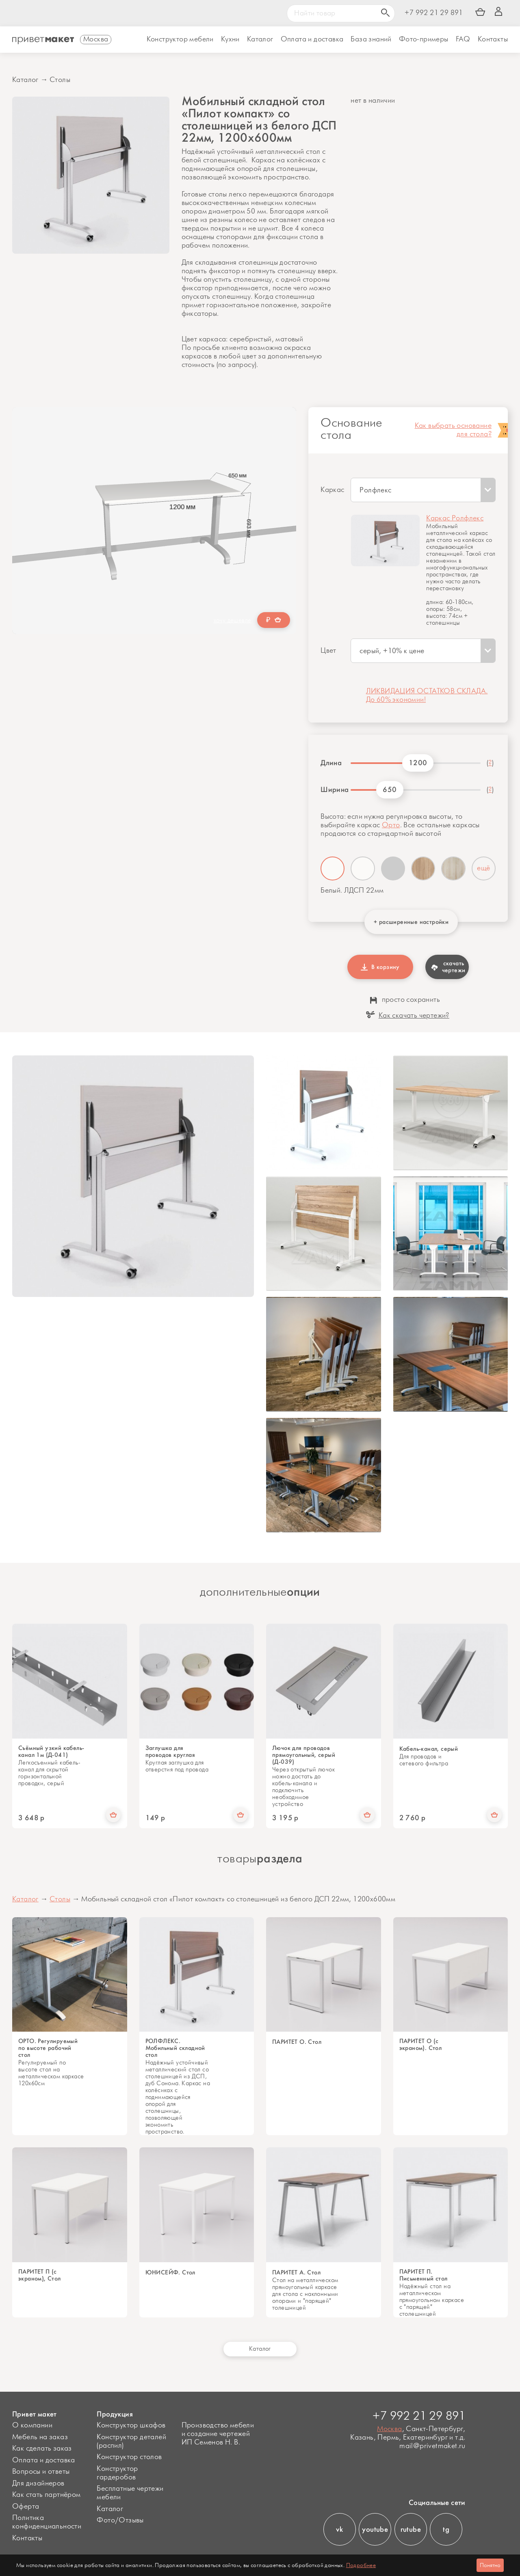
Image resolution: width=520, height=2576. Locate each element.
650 (389, 789)
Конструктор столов (129, 2457)
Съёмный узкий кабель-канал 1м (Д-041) (51, 1751)
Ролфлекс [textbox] (375, 490)
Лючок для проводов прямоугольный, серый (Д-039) (303, 1755)
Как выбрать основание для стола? (453, 430)
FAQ (463, 39)
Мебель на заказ (40, 2437)
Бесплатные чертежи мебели (130, 2493)
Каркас (332, 489)
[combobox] (423, 490)
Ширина (332, 789)
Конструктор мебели (180, 39)
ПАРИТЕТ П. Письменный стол (423, 2275)
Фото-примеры (423, 39)
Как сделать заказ (42, 2448)
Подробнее (361, 2565)
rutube (411, 2529)
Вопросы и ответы (40, 2471)
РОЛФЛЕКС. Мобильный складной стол (175, 2048)
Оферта (25, 2506)
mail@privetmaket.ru (432, 2446)
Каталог (260, 39)
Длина (331, 762)
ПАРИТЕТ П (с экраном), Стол (39, 2275)
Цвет (328, 650)
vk (339, 2529)
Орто (391, 825)
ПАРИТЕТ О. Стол (296, 2042)
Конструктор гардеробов (117, 2473)
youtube (375, 2529)
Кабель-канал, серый (428, 1748)
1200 (418, 763)
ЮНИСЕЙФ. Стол (170, 2272)
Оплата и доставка (43, 2460)
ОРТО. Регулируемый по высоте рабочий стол (48, 2048)
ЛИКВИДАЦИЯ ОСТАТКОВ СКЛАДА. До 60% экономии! (427, 695)
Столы (60, 80)
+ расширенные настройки (411, 922)
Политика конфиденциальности (46, 2522)
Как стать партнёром (46, 2494)
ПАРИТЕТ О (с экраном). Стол (420, 2045)
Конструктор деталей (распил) (131, 2441)
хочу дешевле (232, 620)
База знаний (371, 39)
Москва (389, 2429)
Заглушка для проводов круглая (170, 1751)
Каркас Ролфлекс (454, 518)
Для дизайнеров (38, 2483)
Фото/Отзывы (120, 2520)
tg (446, 2529)
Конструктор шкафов (131, 2425)
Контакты (493, 39)
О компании (32, 2425)
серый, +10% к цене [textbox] (392, 651)
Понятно (490, 2565)
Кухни (230, 39)
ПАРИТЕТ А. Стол (296, 2272)
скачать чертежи (448, 966)
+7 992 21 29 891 (434, 13)
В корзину (380, 967)
